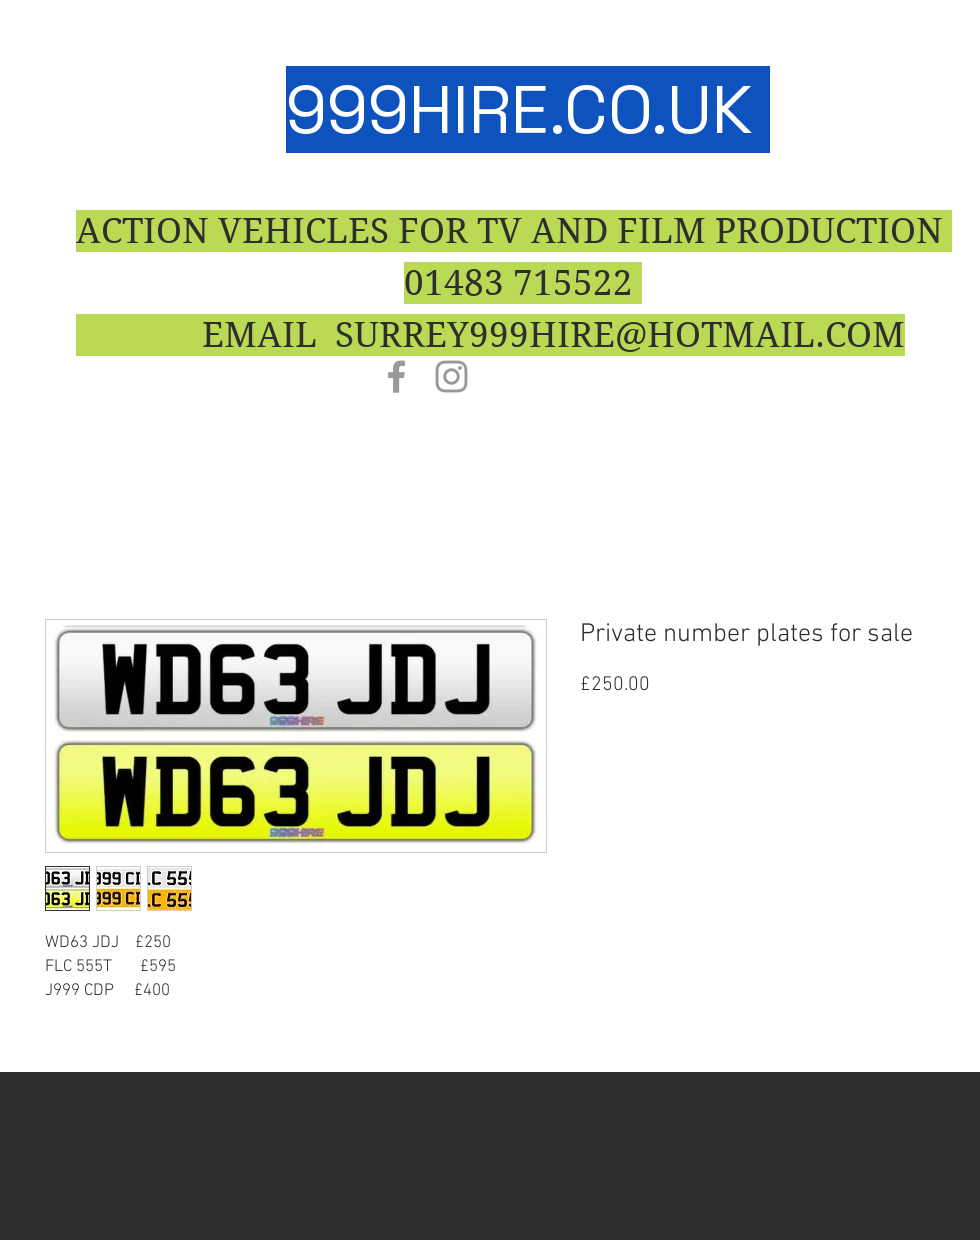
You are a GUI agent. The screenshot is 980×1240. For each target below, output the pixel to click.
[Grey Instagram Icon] (451, 376)
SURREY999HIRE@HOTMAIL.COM (620, 335)
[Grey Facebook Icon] (396, 376)
